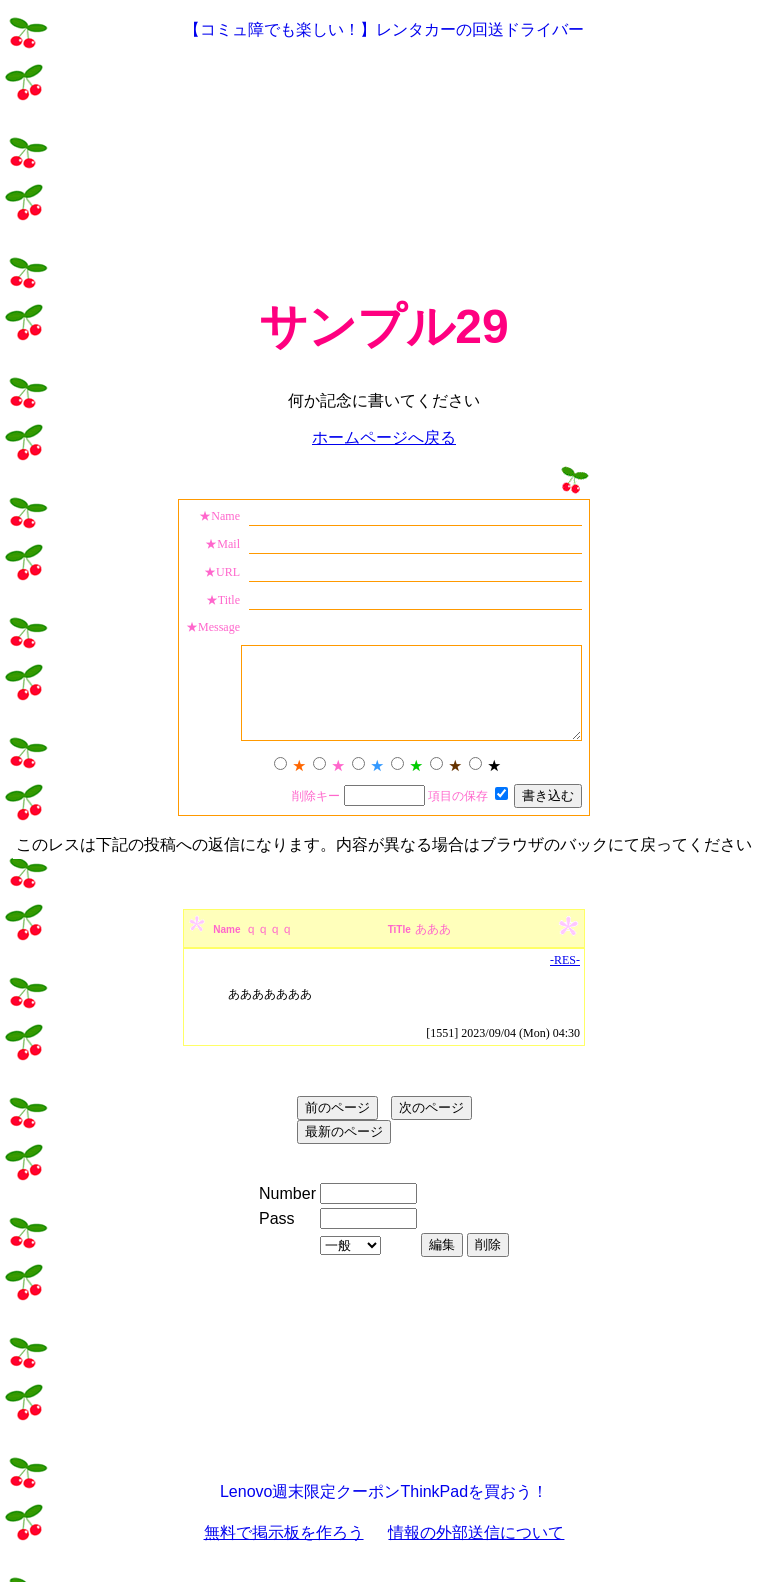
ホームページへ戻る (384, 437)
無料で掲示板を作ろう (284, 1550)
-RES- (565, 978)
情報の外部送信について (476, 1550)
